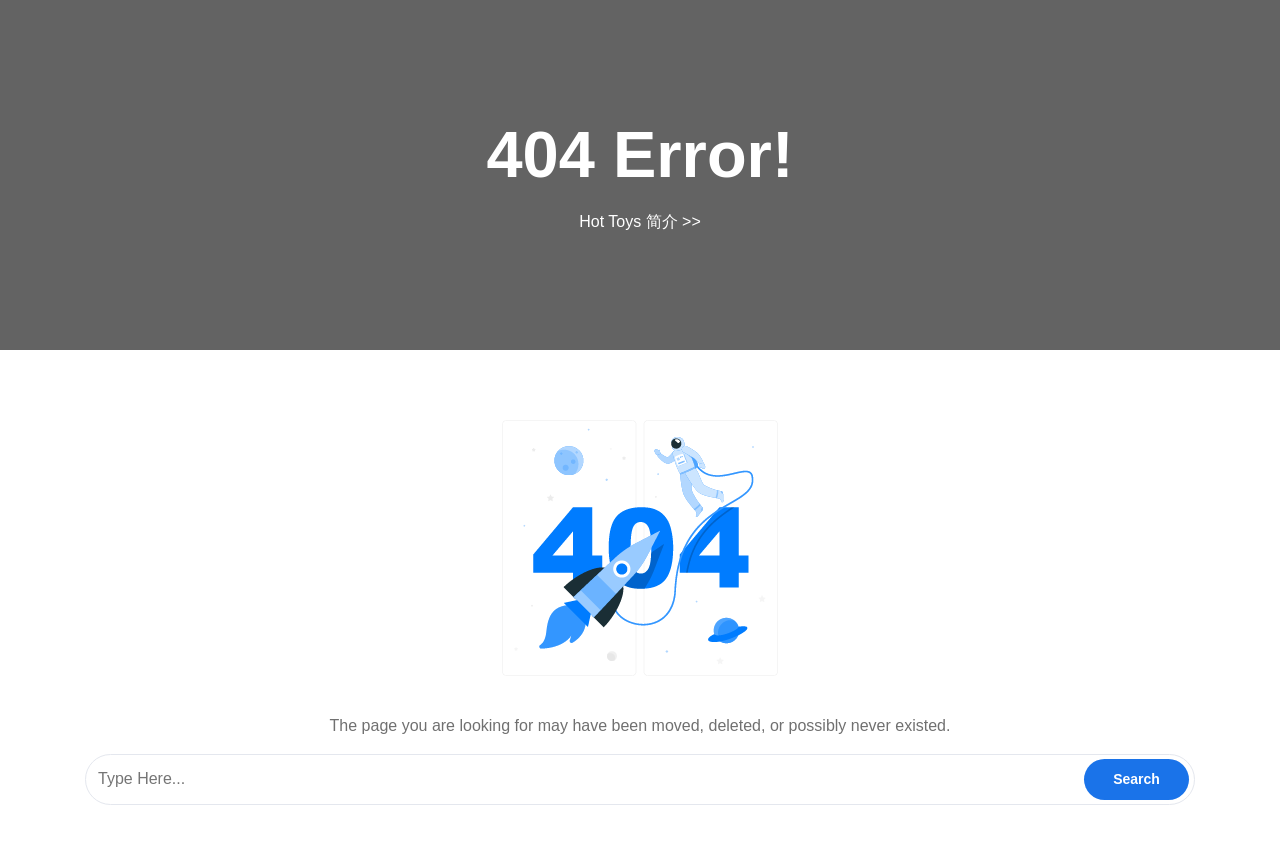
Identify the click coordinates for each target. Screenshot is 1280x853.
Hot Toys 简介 (628, 221)
